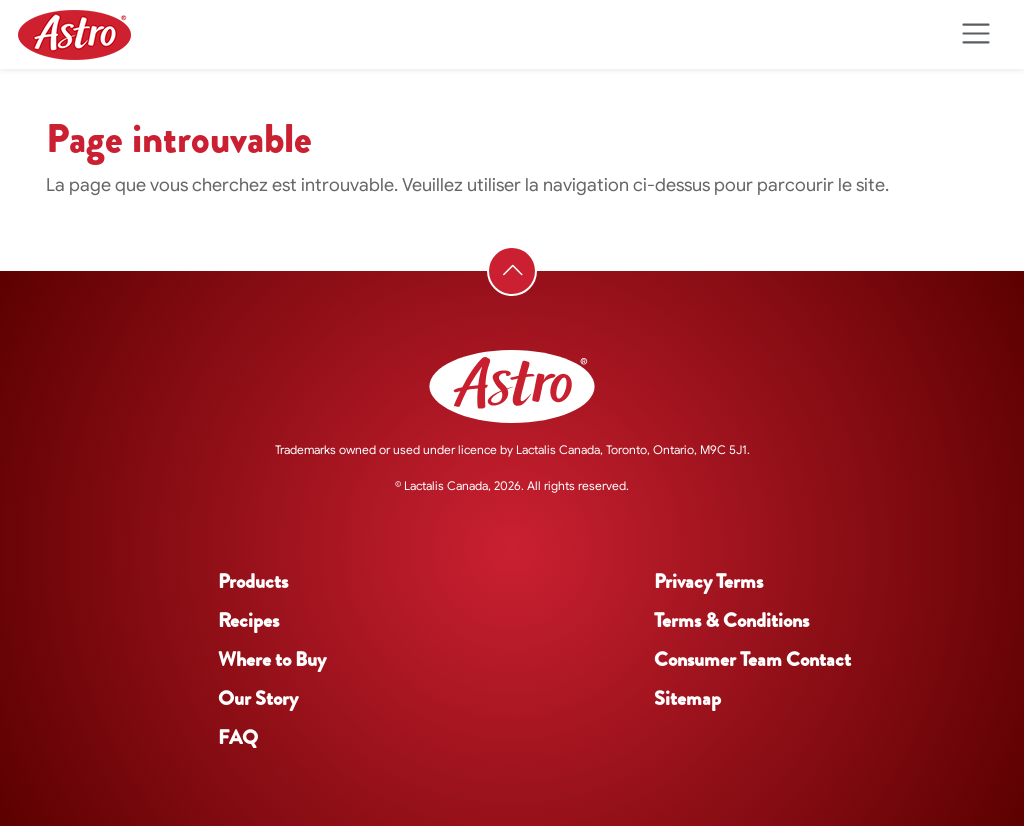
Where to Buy (272, 659)
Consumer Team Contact (752, 659)
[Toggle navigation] (975, 34)
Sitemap (687, 698)
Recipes (248, 620)
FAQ (238, 737)
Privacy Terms (708, 581)
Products (253, 581)
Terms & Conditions (731, 620)
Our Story (258, 698)
